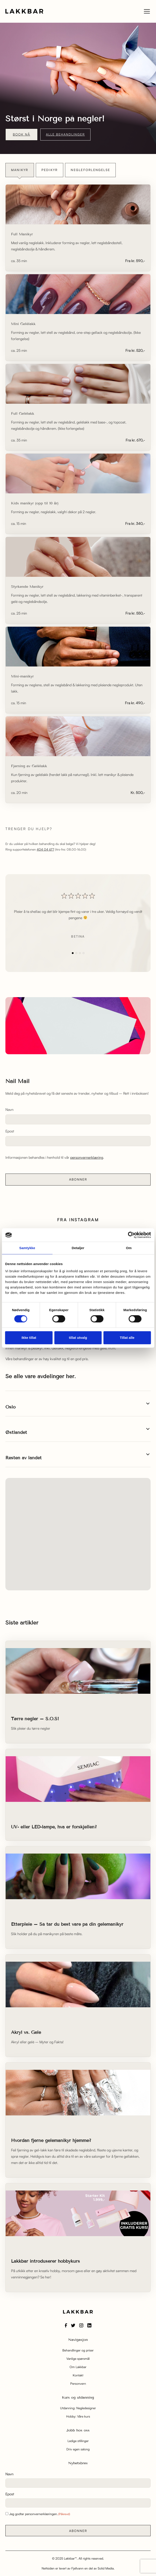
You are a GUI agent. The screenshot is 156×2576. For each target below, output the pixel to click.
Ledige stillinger (78, 2441)
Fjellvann (77, 2568)
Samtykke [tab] (27, 1248)
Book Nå (21, 134)
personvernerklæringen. (41, 2514)
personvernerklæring (86, 1157)
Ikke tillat (29, 1337)
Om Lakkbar (78, 2367)
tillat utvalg (78, 1337)
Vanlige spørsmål (78, 2358)
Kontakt (78, 2375)
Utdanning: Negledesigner (78, 2408)
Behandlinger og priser (78, 2350)
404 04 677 (45, 849)
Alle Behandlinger (65, 134)
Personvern (78, 2383)
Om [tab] (129, 1248)
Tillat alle (127, 1337)
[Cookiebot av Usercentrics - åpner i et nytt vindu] (131, 1235)
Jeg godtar (39, 2514)
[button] (73, 953)
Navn (9, 1109)
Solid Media (106, 2568)
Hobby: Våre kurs (78, 2416)
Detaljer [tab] (78, 1248)
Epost (9, 1131)
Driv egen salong (78, 2449)
